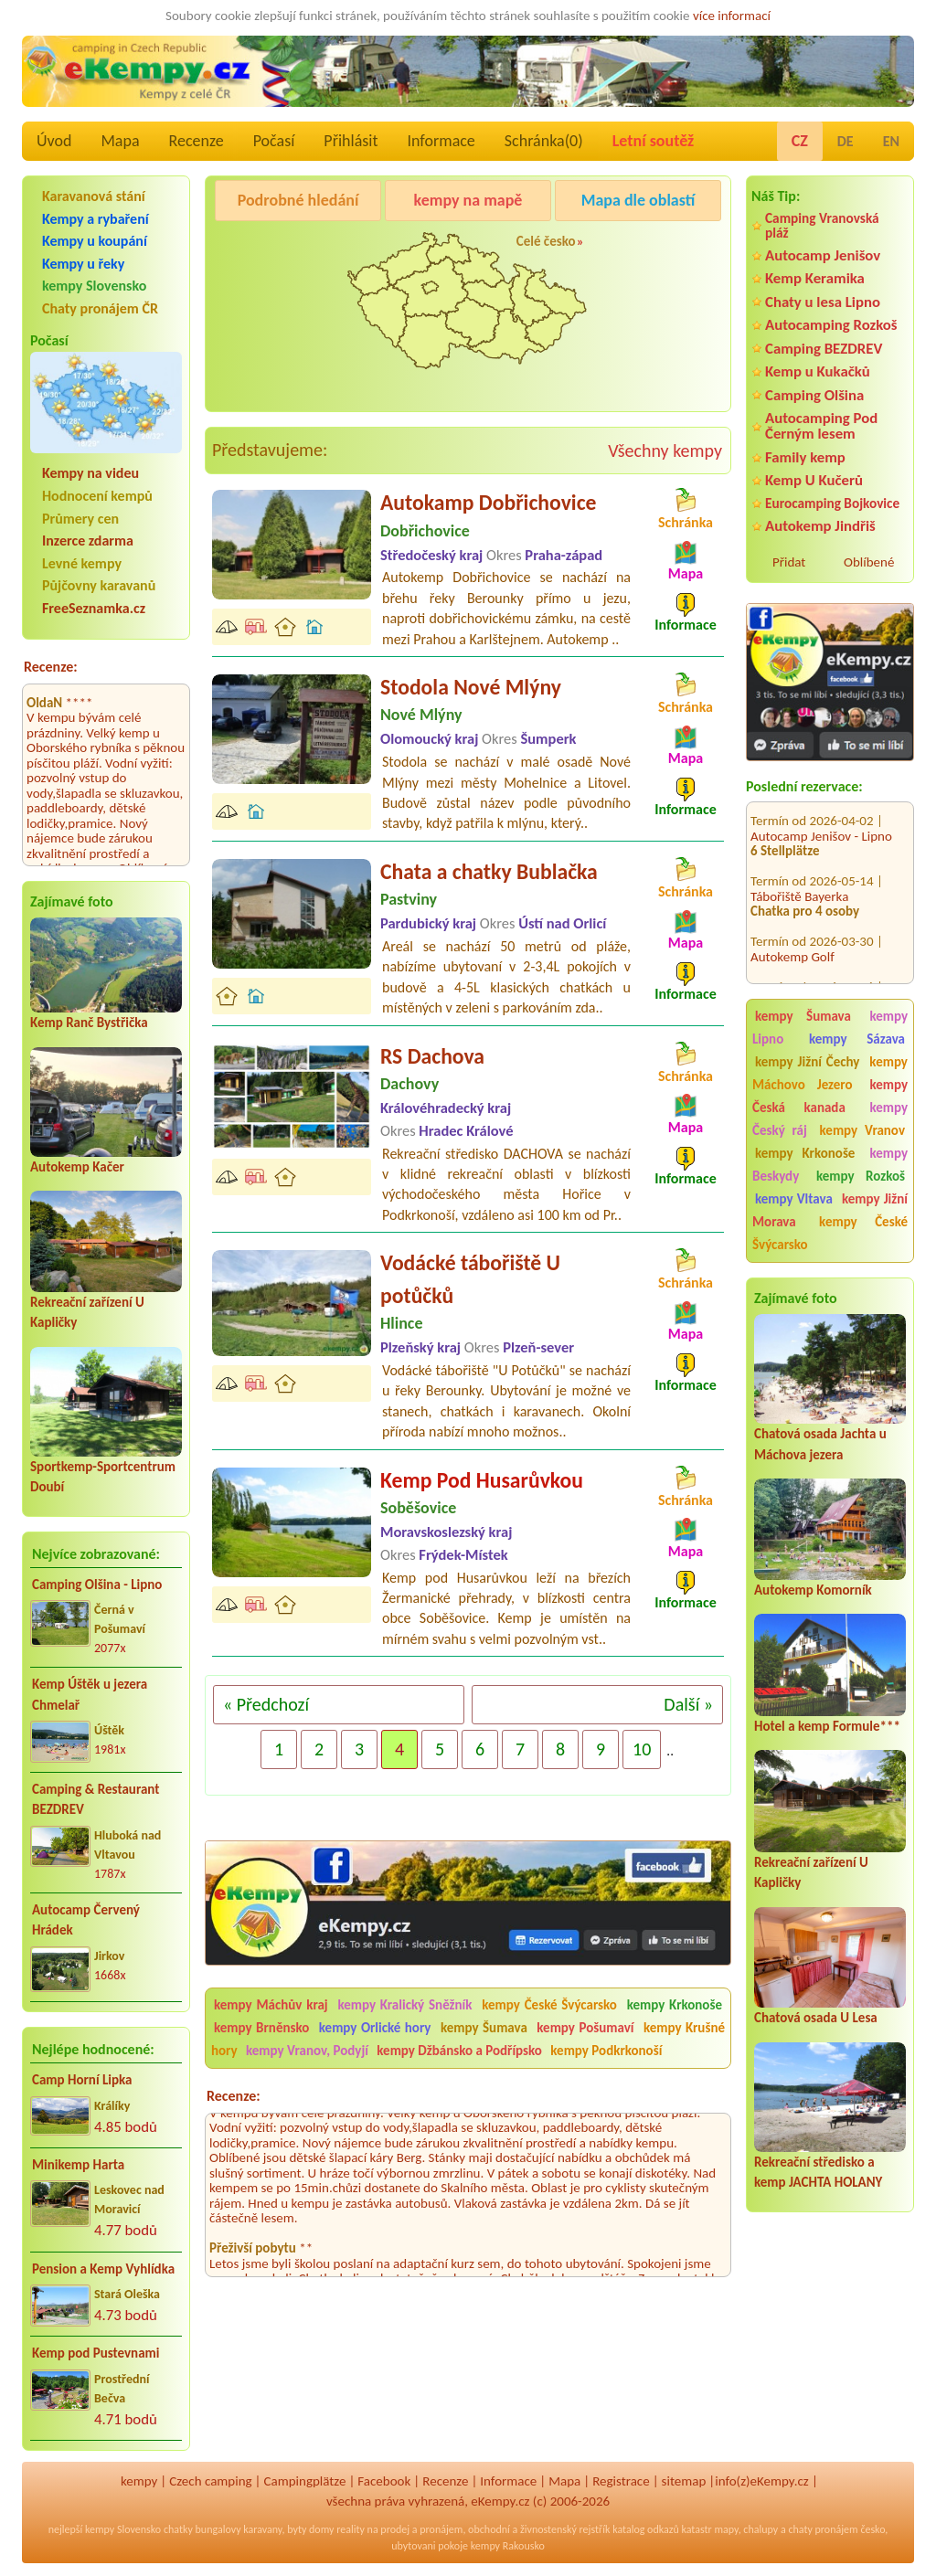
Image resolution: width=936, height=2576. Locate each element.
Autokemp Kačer (77, 1167)
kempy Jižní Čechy (807, 1062)
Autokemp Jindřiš (820, 525)
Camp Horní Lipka (82, 2080)
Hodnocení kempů (97, 495)
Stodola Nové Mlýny (470, 686)
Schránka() (544, 141)
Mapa (120, 141)
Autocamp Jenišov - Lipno (821, 811)
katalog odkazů (645, 2529)
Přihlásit (351, 141)
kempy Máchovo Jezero (830, 1073)
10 (642, 1749)
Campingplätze (305, 2481)
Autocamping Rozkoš (831, 324)
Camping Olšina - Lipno (97, 1584)
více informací (732, 15)
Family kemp (805, 457)
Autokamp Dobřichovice (488, 502)
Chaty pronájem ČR (100, 308)
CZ (800, 141)
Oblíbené (869, 562)
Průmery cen (80, 518)
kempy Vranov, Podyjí (307, 2050)
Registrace (620, 2481)
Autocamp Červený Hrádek (86, 1920)
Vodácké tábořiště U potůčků (470, 1279)
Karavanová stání (93, 196)
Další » (688, 1704)
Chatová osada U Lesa (816, 2017)
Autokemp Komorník (813, 1590)
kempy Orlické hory (375, 2027)
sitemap (684, 2481)
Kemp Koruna (640, 247)
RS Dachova (432, 1056)
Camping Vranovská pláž (822, 225)
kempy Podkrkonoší (606, 2050)
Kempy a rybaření (95, 219)
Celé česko (546, 241)
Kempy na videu (90, 473)
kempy (139, 2481)
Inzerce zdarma (87, 540)
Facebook (383, 2481)
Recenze (196, 141)
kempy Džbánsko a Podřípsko (459, 2050)
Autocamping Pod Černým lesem (821, 425)
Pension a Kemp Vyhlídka (103, 2269)
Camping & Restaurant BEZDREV (95, 1799)
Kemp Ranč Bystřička (89, 1022)
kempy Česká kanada (830, 1096)
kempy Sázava (857, 1039)
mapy (726, 2529)
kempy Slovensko (94, 285)
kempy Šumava (803, 1016)
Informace (440, 141)
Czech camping (210, 2481)
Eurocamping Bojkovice (832, 503)
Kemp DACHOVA (795, 978)
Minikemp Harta (78, 2165)
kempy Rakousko (508, 2545)
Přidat (788, 562)
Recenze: (51, 666)
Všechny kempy (665, 450)
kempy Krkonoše (805, 1153)
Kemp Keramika (815, 278)
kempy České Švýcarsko (830, 1233)
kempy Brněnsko (261, 2027)
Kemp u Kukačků (817, 371)
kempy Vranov (862, 1130)
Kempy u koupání (94, 240)
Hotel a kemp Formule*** (827, 1726)
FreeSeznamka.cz (93, 608)
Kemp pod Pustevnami (95, 2353)
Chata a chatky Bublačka (489, 871)
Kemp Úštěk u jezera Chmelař (89, 1694)
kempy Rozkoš (860, 1176)
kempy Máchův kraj (271, 2005)
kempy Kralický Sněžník (404, 2005)
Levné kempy (82, 563)
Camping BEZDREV (823, 348)
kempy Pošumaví (585, 2027)
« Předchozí (266, 1704)
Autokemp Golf (792, 932)
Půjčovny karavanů (98, 585)
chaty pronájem (822, 2529)
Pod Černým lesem (273, 247)
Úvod (54, 141)
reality (350, 2529)
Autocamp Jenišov (822, 255)
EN (891, 141)
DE (845, 141)
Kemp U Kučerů (814, 480)
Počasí (274, 141)
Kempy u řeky (83, 263)
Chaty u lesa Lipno (822, 302)
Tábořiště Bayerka (799, 872)
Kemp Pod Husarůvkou (481, 1480)
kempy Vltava (794, 1199)
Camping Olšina (814, 395)
